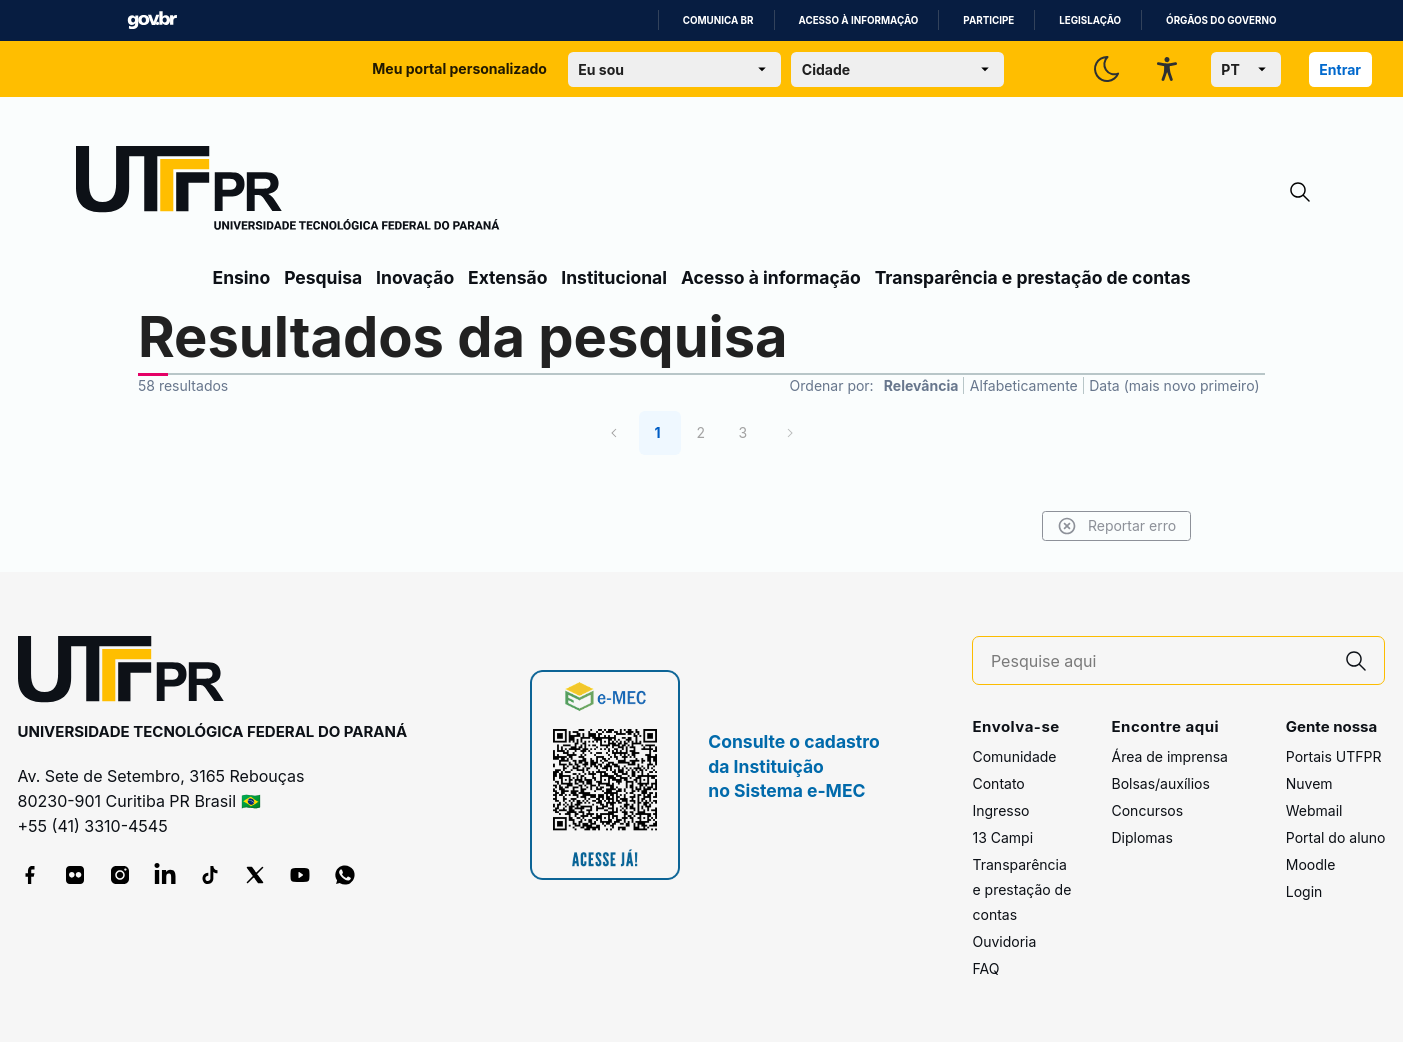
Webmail (1314, 810)
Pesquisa (323, 277)
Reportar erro (1114, 526)
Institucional (614, 277)
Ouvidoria (1004, 941)
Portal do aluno (1336, 837)
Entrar (1340, 69)
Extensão (507, 277)
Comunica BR (718, 20)
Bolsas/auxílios (1160, 783)
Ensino (242, 277)
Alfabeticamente (1024, 385)
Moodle (1311, 864)
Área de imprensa (1169, 756)
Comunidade (1014, 756)
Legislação (1090, 20)
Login (1304, 891)
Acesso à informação (859, 20)
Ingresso (1000, 810)
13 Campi (1002, 837)
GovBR (152, 20)
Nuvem (1309, 783)
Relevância (921, 385)
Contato (998, 783)
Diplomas (1141, 837)
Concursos (1147, 810)
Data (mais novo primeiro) (1174, 385)
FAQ (985, 968)
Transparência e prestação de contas (1033, 277)
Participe (988, 20)
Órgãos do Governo (1221, 20)
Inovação (415, 277)
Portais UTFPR (1334, 756)
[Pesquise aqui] (1160, 661)
